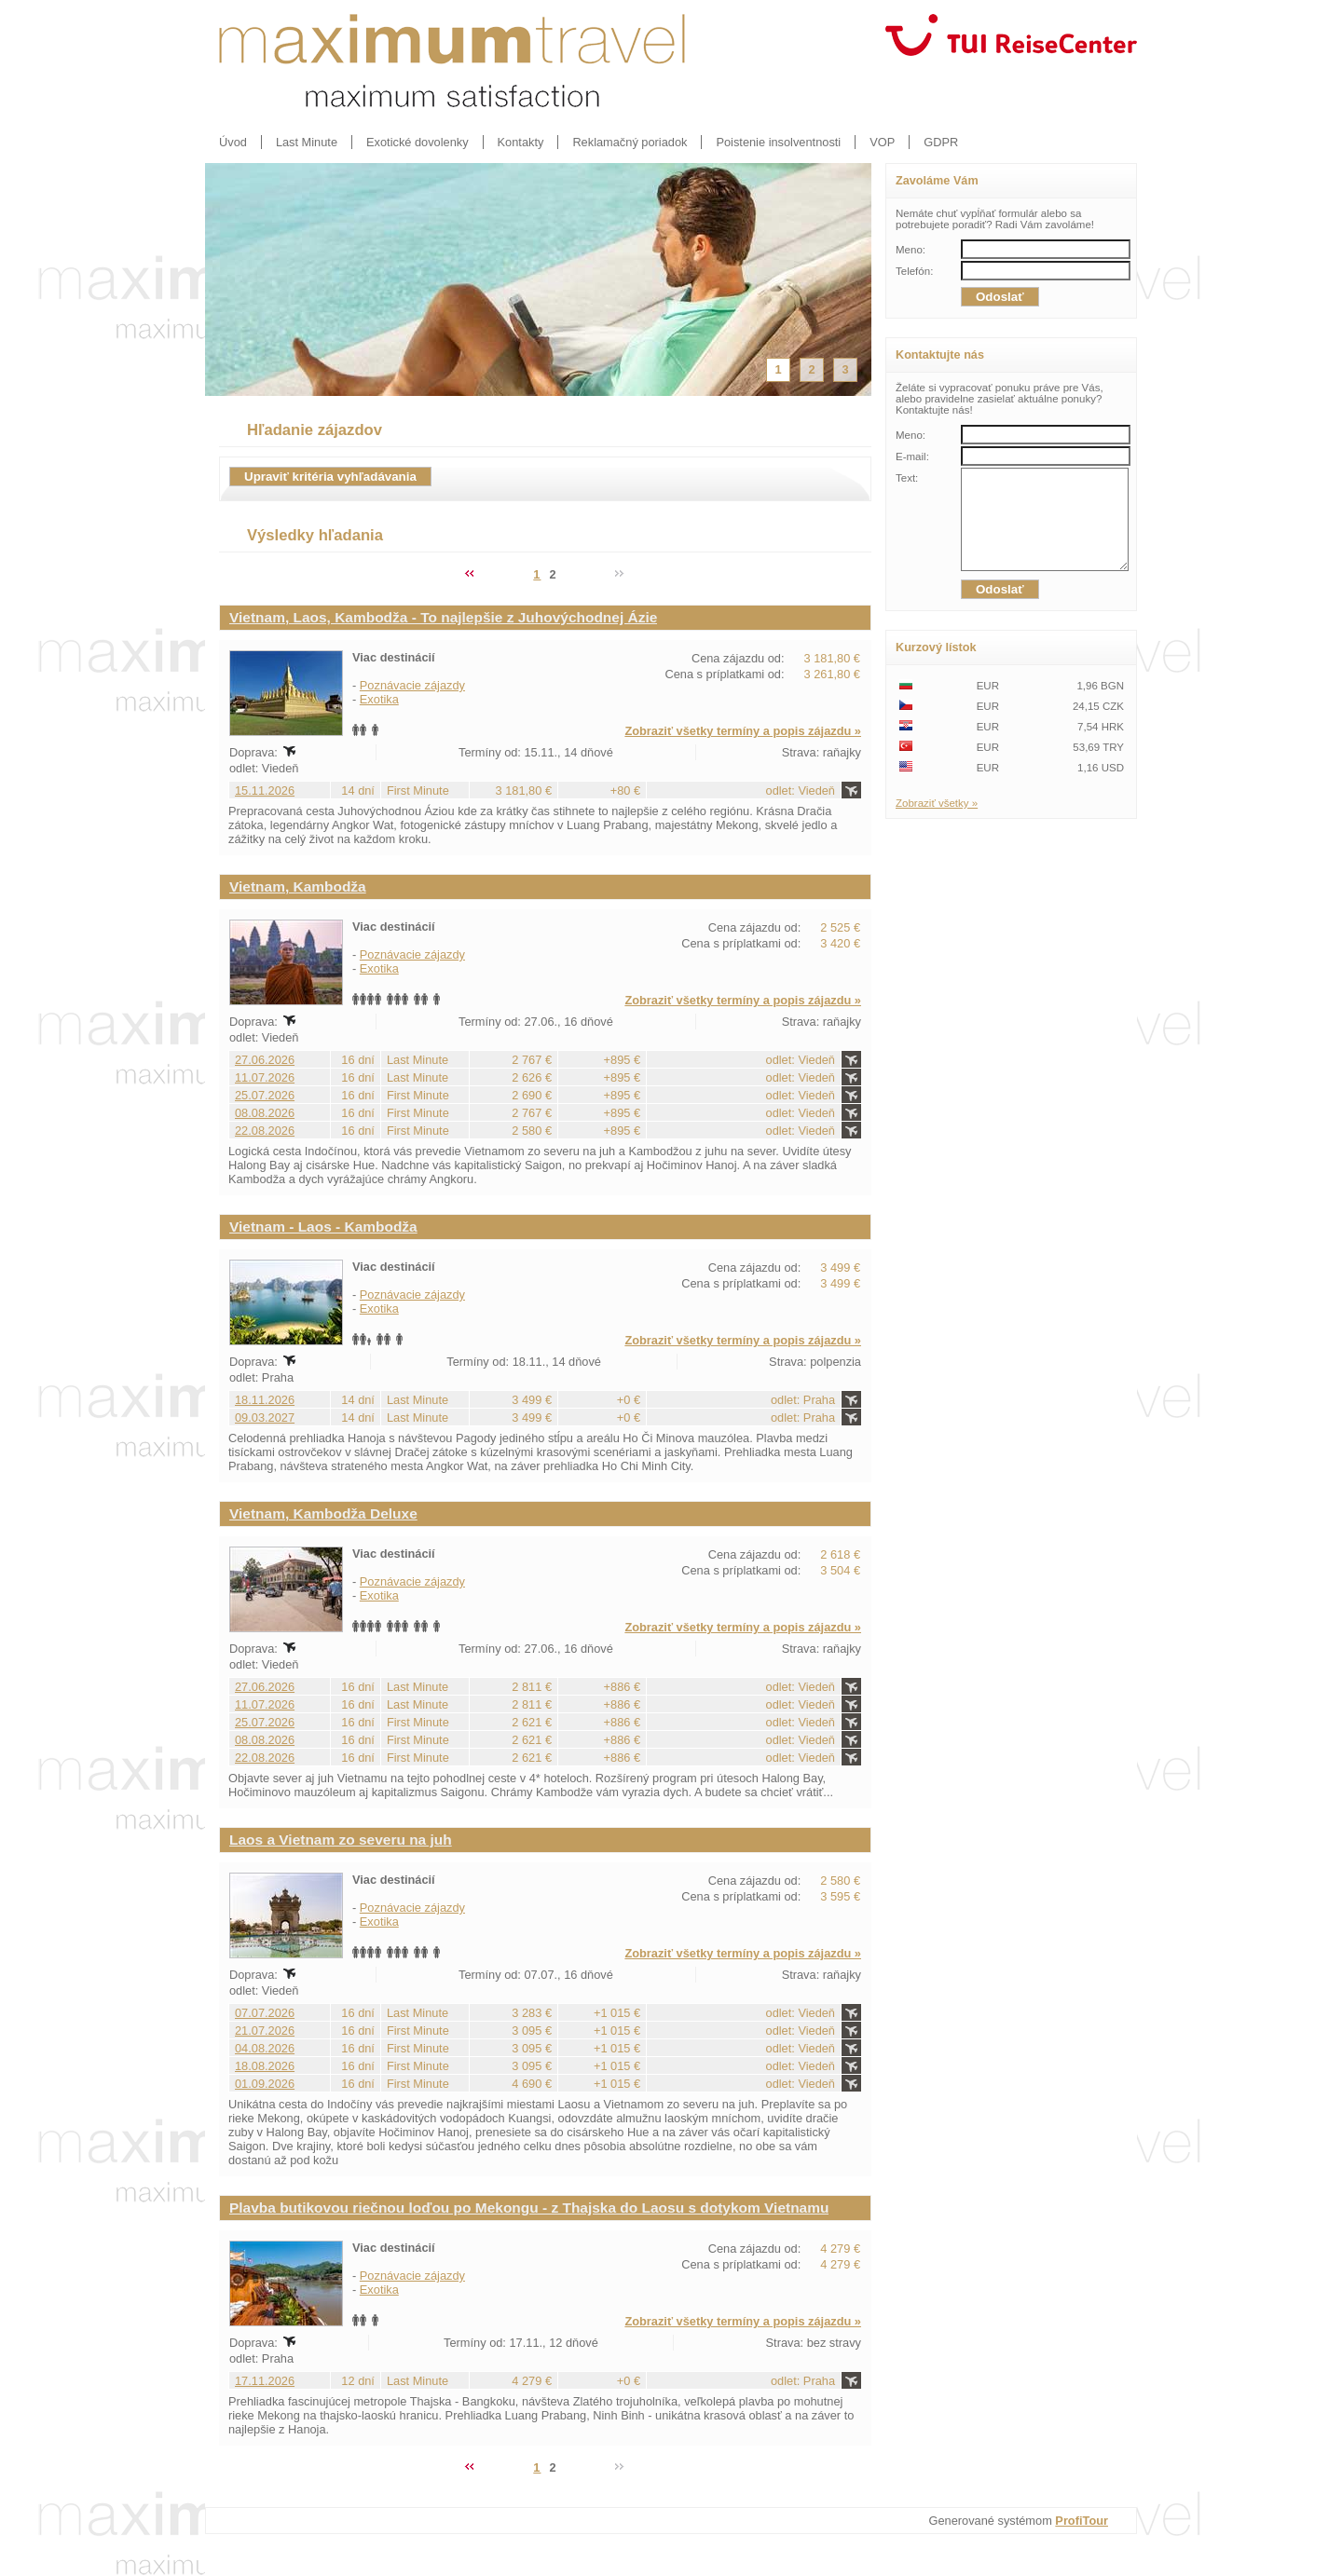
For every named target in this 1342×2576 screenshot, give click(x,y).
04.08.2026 (264, 2048)
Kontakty (521, 142)
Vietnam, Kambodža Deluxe (323, 1513)
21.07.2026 (264, 2031)
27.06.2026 (264, 1060)
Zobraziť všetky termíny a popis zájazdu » (742, 731)
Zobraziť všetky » (937, 822)
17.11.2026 (264, 2381)
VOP (882, 142)
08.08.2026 (264, 1113)
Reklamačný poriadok (629, 142)
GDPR (941, 142)
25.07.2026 (264, 1095)
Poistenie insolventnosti (778, 142)
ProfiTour (1081, 2521)
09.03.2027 (264, 1417)
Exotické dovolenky (417, 142)
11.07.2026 (264, 1077)
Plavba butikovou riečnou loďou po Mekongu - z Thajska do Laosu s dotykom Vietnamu (528, 2207)
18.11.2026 (264, 1400)
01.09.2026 (264, 2084)
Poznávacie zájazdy (412, 685)
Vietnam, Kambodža (297, 886)
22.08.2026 (264, 1131)
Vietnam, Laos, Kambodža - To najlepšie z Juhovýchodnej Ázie (443, 617)
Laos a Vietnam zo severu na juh (340, 1839)
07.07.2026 (264, 2013)
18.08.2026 (264, 2066)
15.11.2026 (264, 790)
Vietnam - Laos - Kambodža (323, 1226)
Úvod (233, 142)
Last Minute (306, 142)
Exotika (379, 699)
